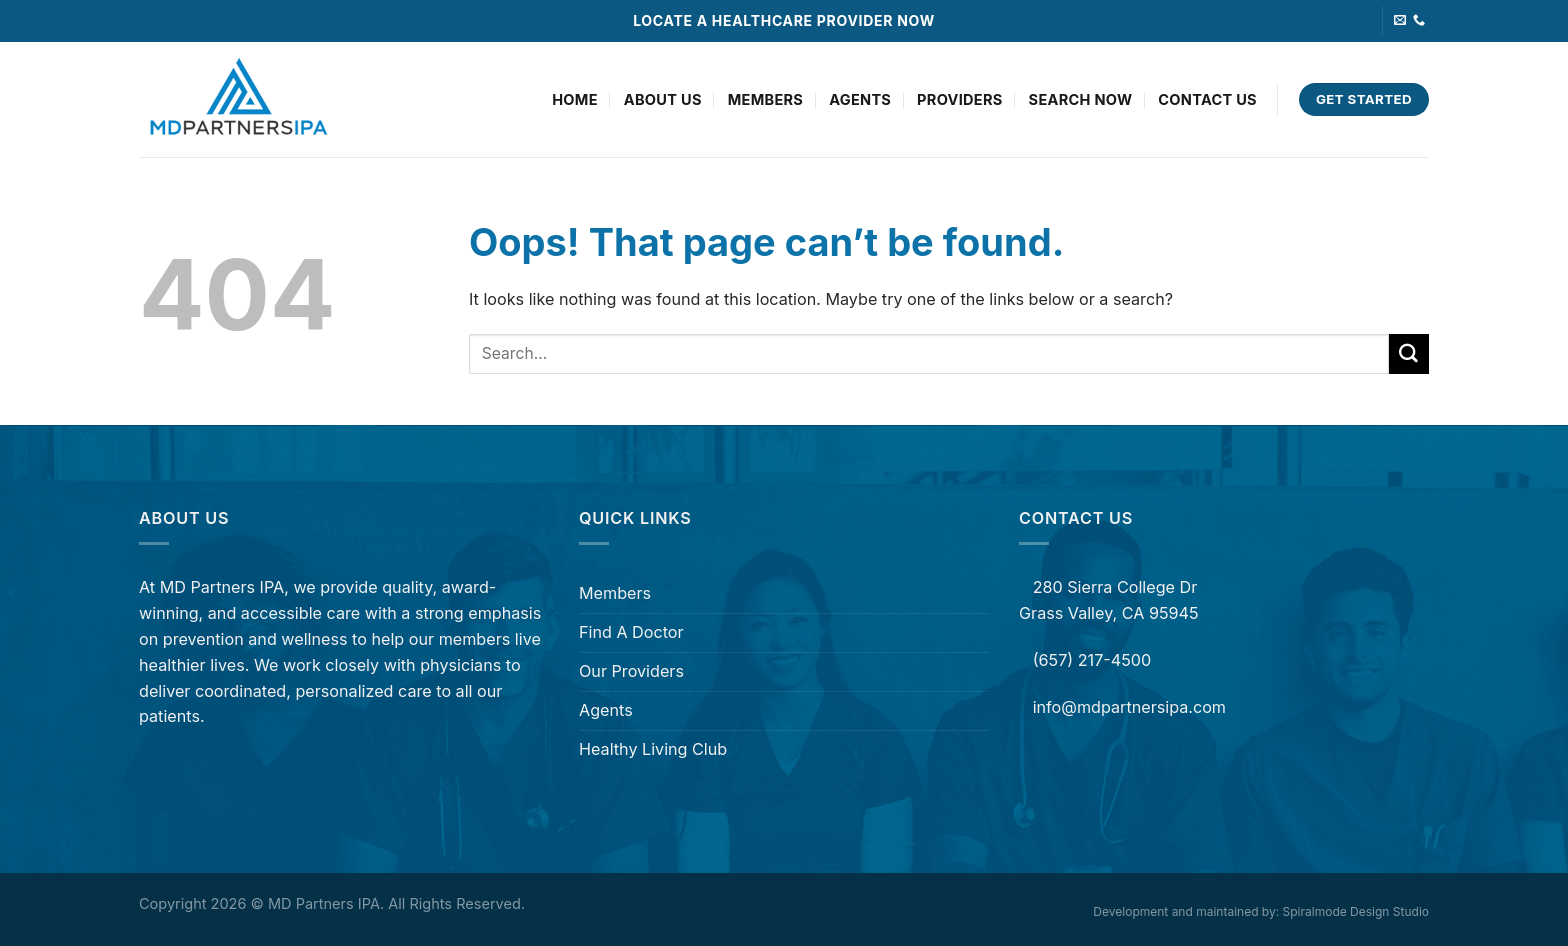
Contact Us (1207, 100)
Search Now (1081, 100)
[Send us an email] (1400, 21)
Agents (860, 100)
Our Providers (631, 671)
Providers (960, 100)
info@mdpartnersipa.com (1129, 707)
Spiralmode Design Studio (1356, 911)
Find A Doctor (631, 632)
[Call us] (1419, 21)
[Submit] (1409, 354)
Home (575, 100)
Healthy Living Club (653, 749)
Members (765, 100)
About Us (663, 100)
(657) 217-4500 (1089, 660)
